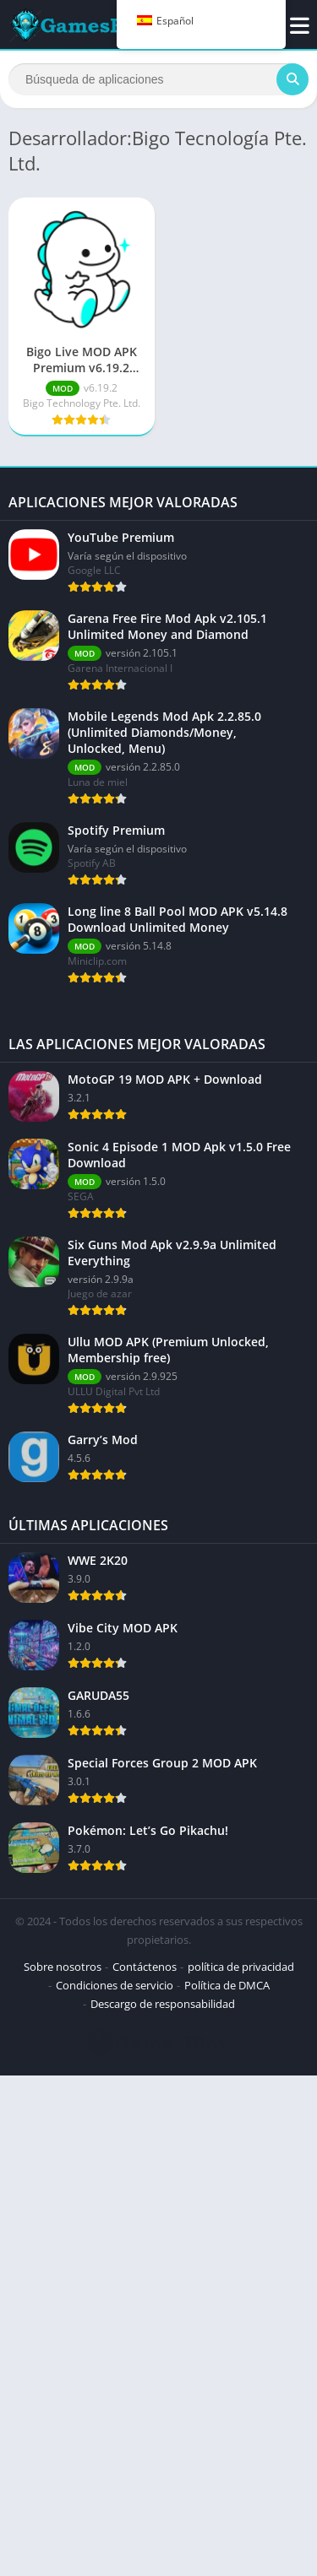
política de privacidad (241, 1966)
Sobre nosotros (62, 1966)
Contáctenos (144, 1966)
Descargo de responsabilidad (162, 2003)
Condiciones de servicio (114, 1985)
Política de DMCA (227, 1985)
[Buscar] (158, 79)
